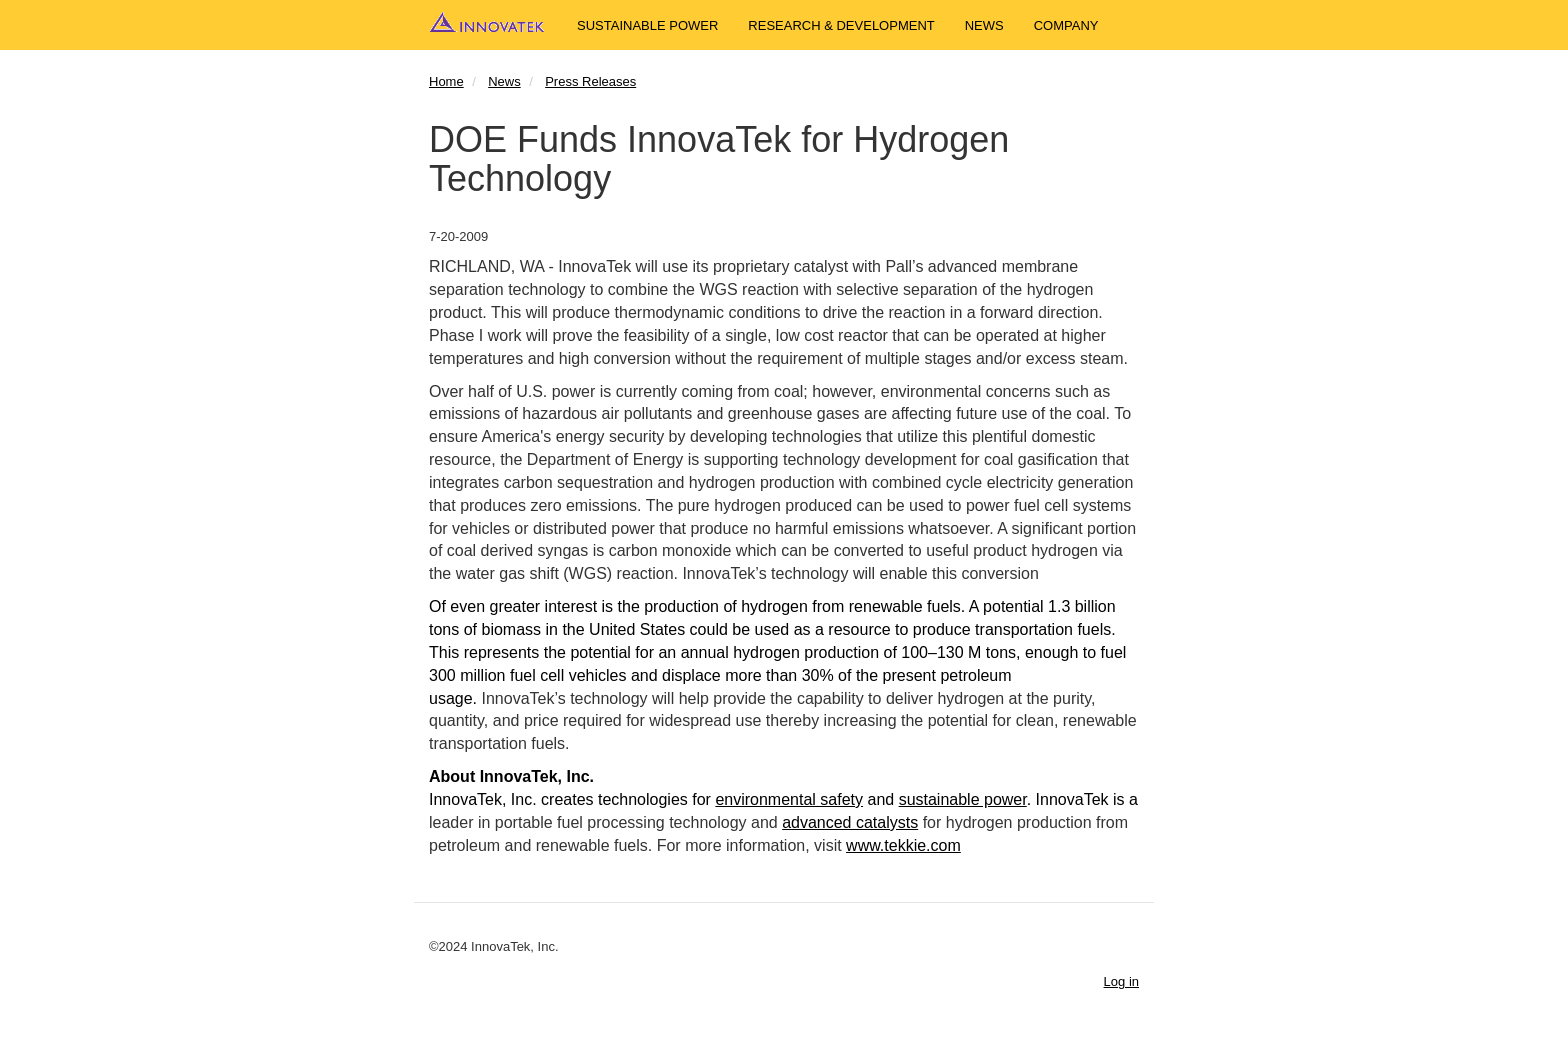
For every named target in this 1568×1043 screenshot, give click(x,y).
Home (446, 81)
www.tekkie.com (903, 845)
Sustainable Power (647, 25)
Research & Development (841, 25)
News (984, 25)
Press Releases (590, 81)
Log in (1121, 981)
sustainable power (963, 799)
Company (1066, 25)
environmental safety (789, 799)
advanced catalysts (850, 822)
